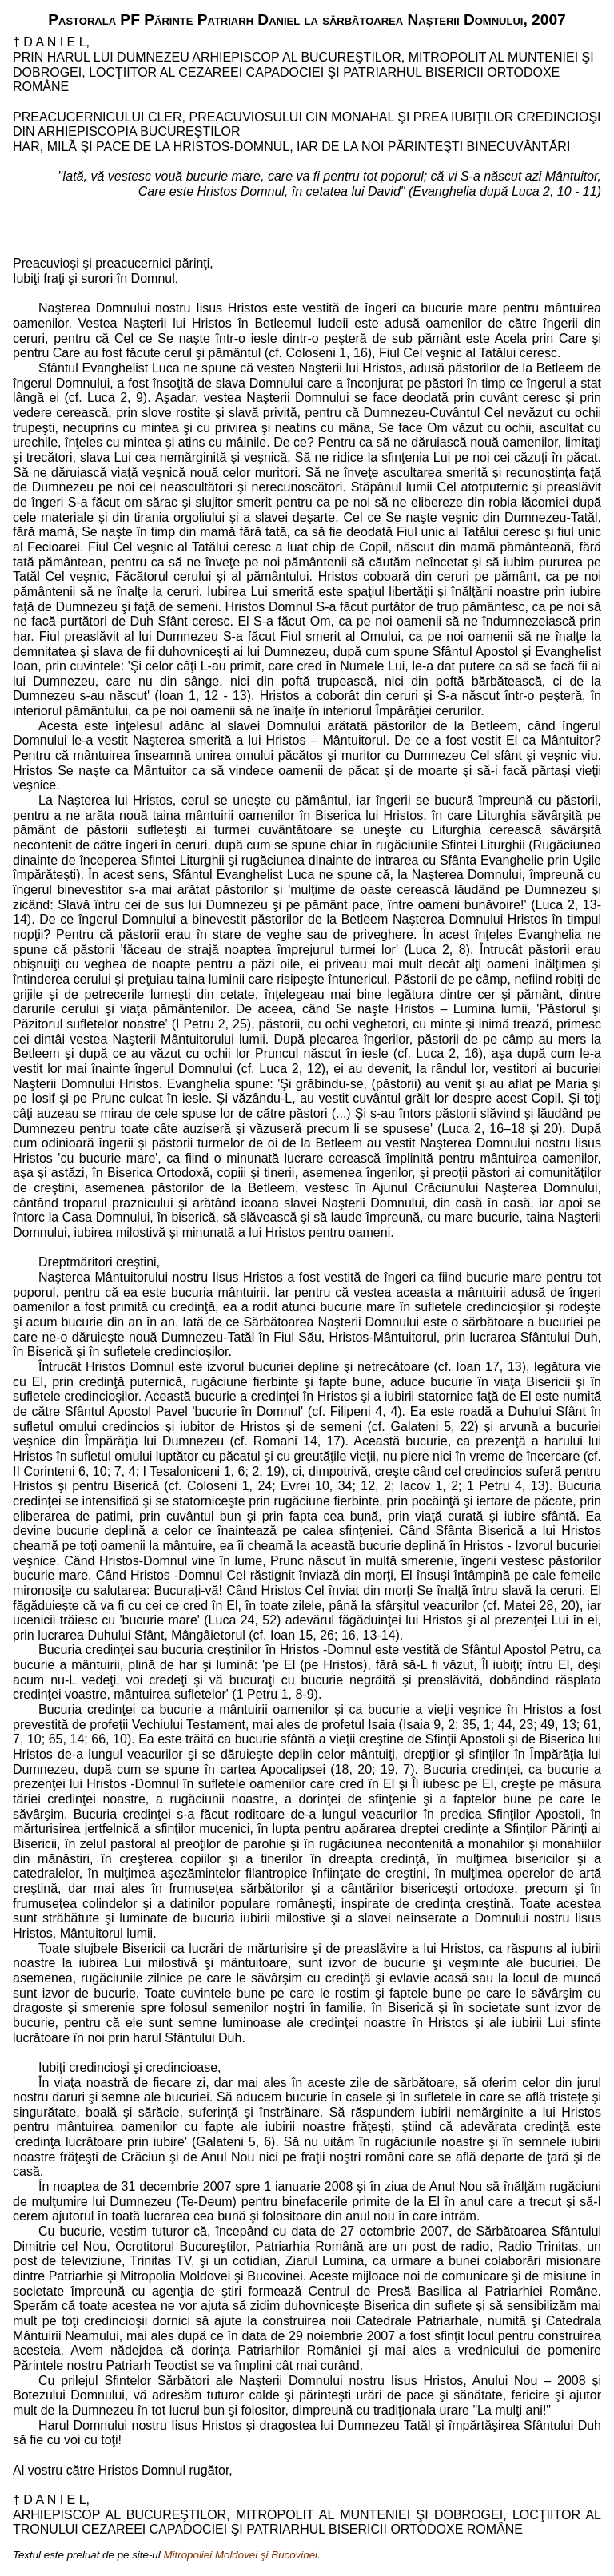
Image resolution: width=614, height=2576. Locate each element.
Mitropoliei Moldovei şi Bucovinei (240, 2555)
